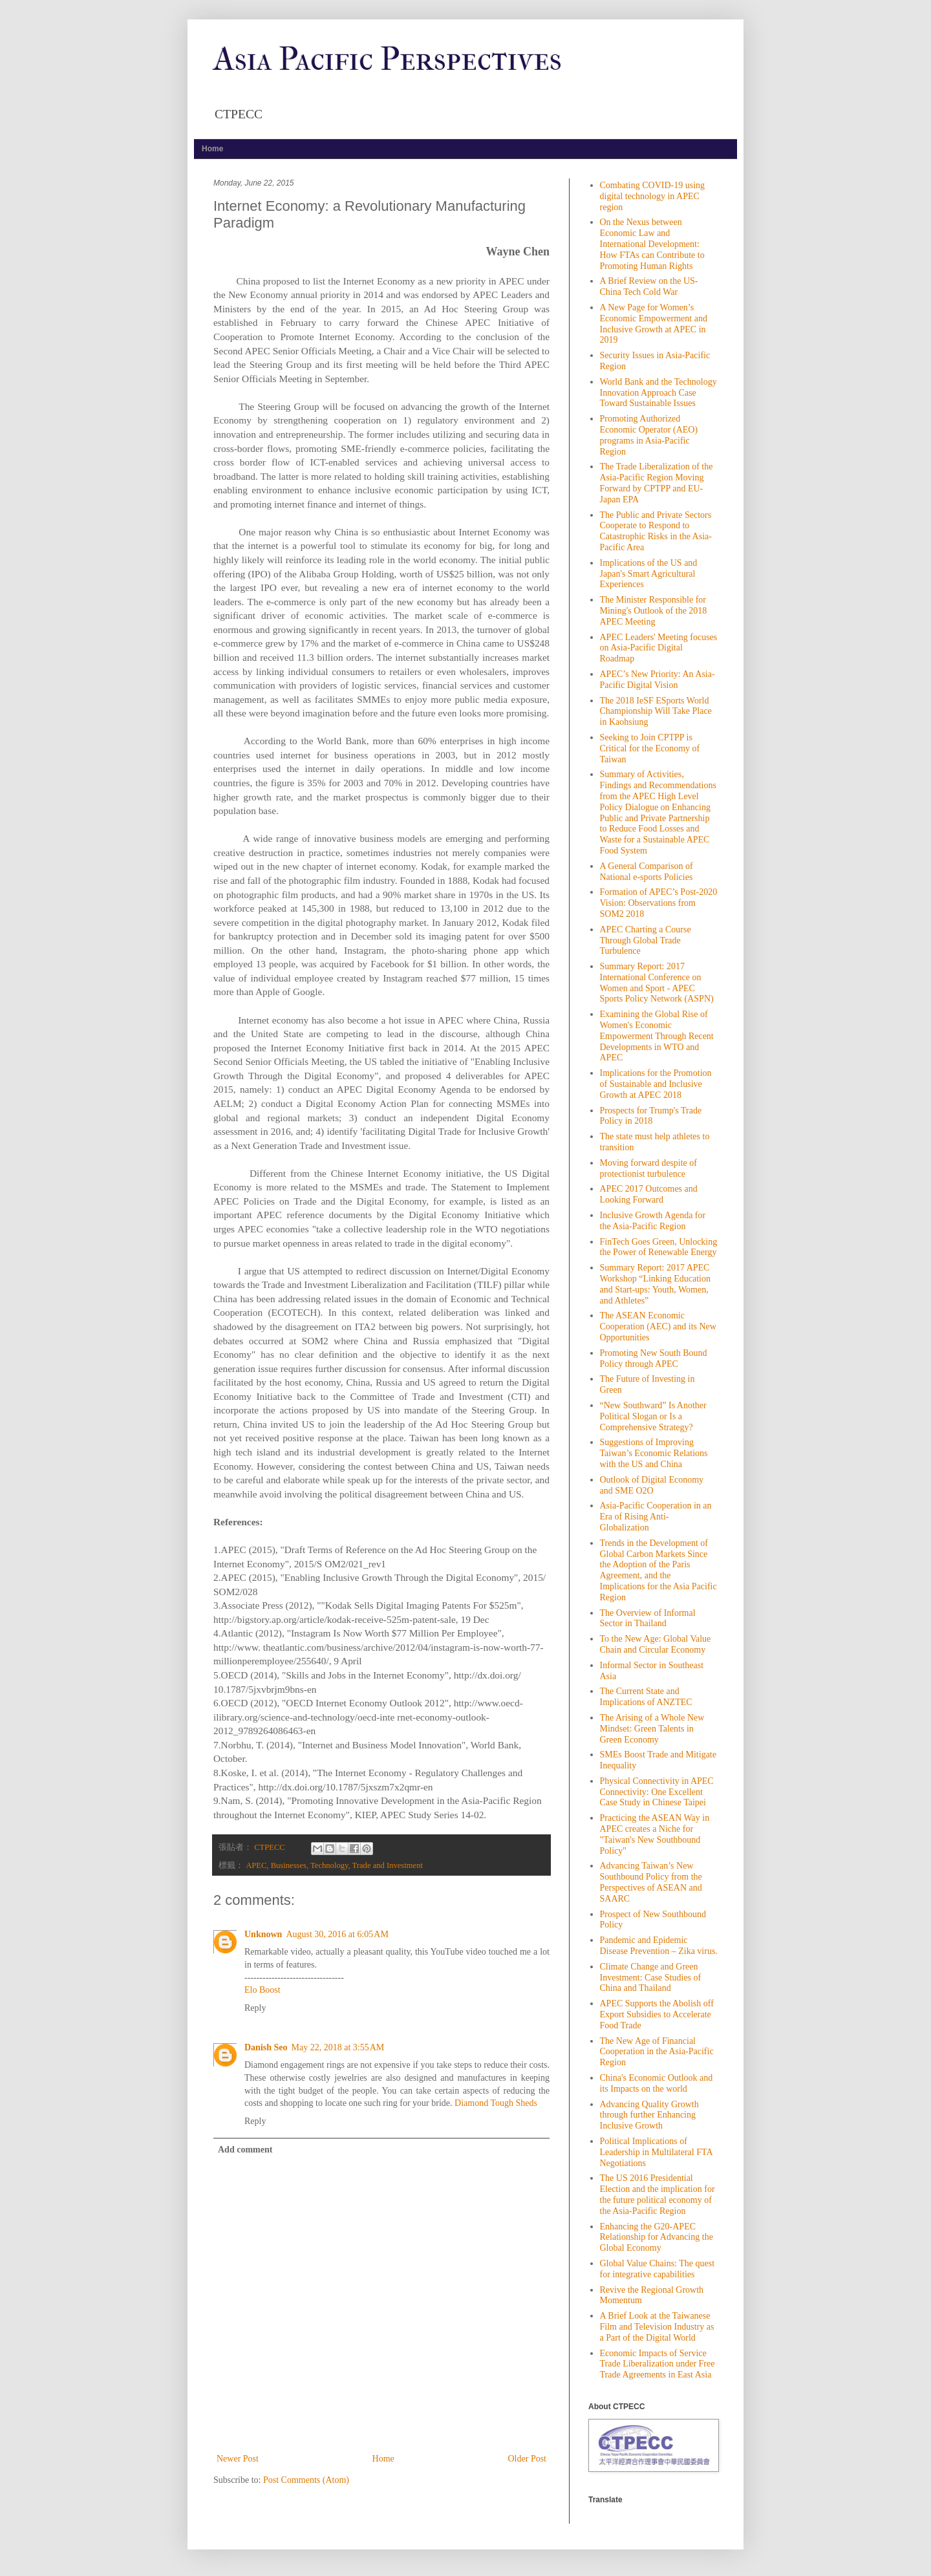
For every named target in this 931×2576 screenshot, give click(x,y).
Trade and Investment (387, 1865)
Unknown (263, 1934)
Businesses (288, 1865)
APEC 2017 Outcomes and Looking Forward (649, 1194)
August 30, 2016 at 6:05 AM (337, 1934)
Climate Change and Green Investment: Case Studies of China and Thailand (650, 1977)
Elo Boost (262, 1990)
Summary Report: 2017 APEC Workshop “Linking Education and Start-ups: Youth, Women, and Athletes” (655, 1284)
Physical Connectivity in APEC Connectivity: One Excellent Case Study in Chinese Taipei (657, 1792)
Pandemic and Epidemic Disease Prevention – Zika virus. (659, 1945)
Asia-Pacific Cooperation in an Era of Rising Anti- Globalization (656, 1516)
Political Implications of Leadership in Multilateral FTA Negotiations (656, 2152)
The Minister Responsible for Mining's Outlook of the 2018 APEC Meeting (653, 611)
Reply (255, 2008)
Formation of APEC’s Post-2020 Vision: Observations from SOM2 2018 (659, 903)
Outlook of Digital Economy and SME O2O (652, 1485)
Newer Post (238, 2458)
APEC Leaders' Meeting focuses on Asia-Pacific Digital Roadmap (659, 648)
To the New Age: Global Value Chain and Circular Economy (655, 1644)
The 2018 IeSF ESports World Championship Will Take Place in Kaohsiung (656, 711)
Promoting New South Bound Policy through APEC (653, 1358)
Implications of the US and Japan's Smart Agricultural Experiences (649, 574)
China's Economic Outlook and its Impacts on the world (656, 2083)
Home (212, 148)
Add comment (245, 2149)
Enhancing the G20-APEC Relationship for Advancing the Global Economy (656, 2237)
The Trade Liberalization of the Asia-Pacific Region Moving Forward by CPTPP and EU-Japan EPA (656, 483)
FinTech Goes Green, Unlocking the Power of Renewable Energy (659, 1247)
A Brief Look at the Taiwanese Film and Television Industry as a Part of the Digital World (657, 2327)
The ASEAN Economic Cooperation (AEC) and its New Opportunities (658, 1326)
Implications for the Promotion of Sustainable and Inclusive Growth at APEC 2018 (656, 1084)
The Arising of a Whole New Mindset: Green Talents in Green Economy (652, 1728)
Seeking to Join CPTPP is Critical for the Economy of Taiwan (650, 748)
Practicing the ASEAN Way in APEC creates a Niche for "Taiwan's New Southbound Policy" (655, 1834)
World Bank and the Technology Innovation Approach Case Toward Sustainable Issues (658, 393)
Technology (329, 1865)
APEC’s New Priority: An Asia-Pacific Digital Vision (657, 679)
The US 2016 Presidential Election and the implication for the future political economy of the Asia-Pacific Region (657, 2194)
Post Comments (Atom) (306, 2480)
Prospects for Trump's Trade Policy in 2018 (651, 1116)
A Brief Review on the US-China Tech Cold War (649, 286)
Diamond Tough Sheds (496, 2103)
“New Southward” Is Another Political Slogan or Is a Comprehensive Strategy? (653, 1416)
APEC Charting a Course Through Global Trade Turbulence (645, 940)
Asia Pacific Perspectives (387, 59)
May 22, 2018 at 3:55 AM (338, 2047)
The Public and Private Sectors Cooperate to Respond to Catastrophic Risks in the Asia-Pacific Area (656, 531)
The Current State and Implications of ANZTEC (646, 1696)
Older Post (527, 2458)
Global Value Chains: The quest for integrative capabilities (657, 2269)
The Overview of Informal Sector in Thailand (648, 1618)
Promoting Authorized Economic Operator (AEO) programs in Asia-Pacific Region (649, 435)
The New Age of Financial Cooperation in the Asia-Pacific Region (657, 2052)
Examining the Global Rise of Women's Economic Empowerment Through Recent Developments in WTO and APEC (657, 1035)
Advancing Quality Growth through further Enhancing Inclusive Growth (649, 2115)
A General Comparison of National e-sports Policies (646, 871)
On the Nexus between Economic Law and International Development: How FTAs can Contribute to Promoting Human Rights (652, 243)
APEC (256, 1865)
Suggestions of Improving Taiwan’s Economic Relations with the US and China (654, 1453)
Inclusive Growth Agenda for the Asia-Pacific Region (653, 1220)
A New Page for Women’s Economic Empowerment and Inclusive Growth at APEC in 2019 (653, 324)
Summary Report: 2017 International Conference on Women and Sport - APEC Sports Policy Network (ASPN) (657, 982)
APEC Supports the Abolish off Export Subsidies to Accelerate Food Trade (657, 2014)
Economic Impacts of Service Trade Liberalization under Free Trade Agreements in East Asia (657, 2364)
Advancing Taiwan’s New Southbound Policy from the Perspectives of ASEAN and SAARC (651, 1882)
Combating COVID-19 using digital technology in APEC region (652, 196)
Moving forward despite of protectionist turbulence (648, 1168)
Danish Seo (266, 2047)
